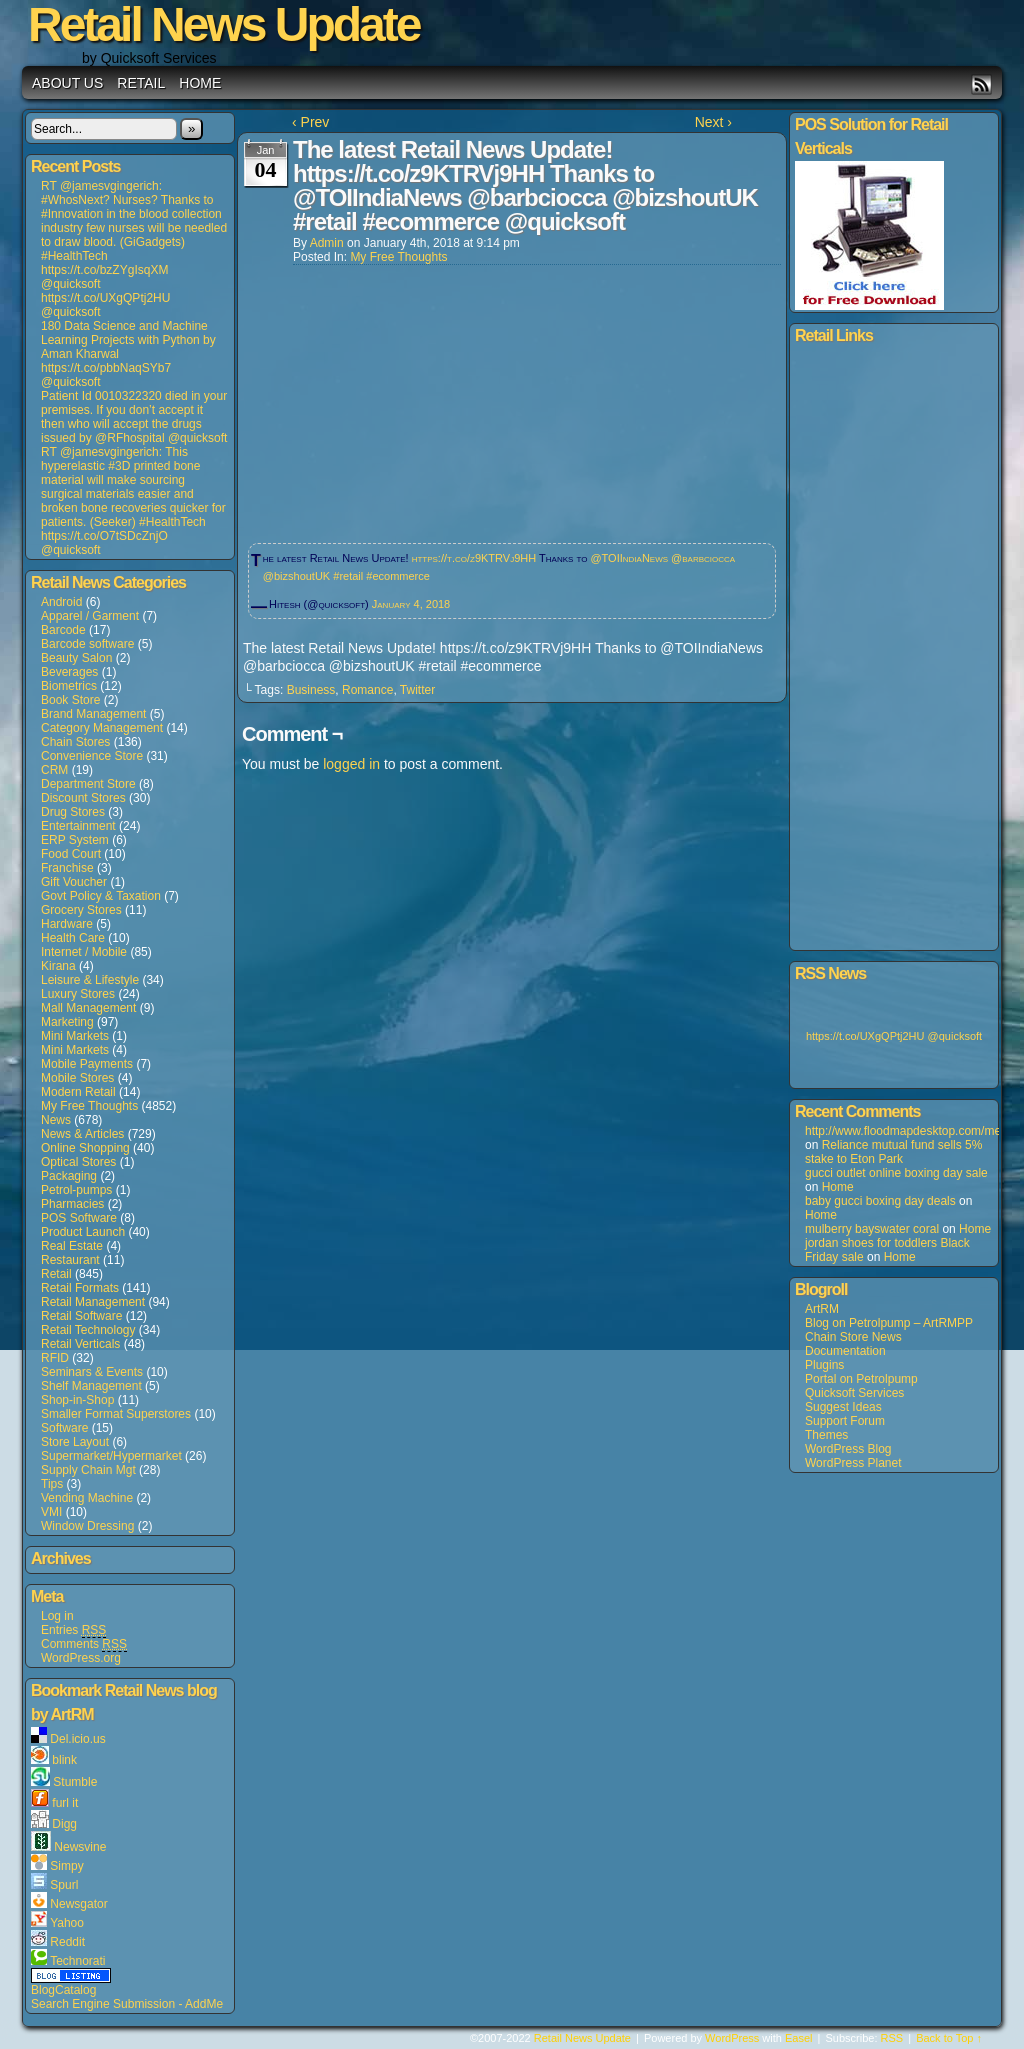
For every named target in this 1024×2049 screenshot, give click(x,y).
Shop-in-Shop (77, 1400)
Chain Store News (853, 1337)
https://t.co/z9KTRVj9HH (474, 558)
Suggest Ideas (843, 1407)
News (56, 1120)
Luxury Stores (78, 994)
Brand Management (93, 714)
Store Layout (75, 1442)
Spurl (64, 1885)
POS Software (79, 1218)
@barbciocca (703, 558)
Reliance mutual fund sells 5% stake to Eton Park (893, 1152)
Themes (826, 1435)
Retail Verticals (80, 1344)
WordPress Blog (848, 1449)
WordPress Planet (853, 1463)
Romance (367, 690)
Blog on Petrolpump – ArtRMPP (889, 1323)
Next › (713, 122)
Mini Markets (75, 1036)
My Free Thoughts (89, 1106)
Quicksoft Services (854, 1393)
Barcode (63, 630)
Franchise (67, 868)
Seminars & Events (92, 1372)
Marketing (67, 1022)
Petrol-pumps (76, 1190)
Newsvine (80, 1847)
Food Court (71, 854)
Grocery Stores (81, 910)
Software (64, 1428)
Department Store (88, 784)
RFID (55, 1358)
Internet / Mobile (84, 952)
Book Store (70, 700)
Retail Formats (80, 1288)
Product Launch (83, 1232)
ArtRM (822, 1309)
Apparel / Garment (90, 616)
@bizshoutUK (296, 576)
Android (61, 602)
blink (64, 1760)
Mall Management (88, 1008)
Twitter (417, 690)
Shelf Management (91, 1386)
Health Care (73, 938)
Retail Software (81, 1316)
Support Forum (845, 1421)
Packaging (69, 1176)
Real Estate (72, 1246)
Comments (84, 1644)
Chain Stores (75, 742)
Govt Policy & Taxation (101, 896)
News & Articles (82, 1134)
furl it (65, 1803)
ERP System (75, 840)
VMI (51, 1512)
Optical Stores (78, 1162)
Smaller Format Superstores (116, 1414)
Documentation (845, 1351)
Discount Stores (83, 798)
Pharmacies (72, 1204)
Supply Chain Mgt (88, 1470)
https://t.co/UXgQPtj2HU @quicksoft (894, 1036)
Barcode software (87, 644)
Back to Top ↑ (949, 2038)
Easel (799, 2038)
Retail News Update (582, 2038)
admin (327, 243)
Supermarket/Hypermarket (111, 1456)
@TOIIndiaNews (629, 558)
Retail (141, 83)
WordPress (732, 2038)
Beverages (69, 672)
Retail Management (93, 1302)
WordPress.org (81, 1658)
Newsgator (78, 1904)
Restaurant (70, 1260)
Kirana (58, 966)
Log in (57, 1616)
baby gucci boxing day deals (880, 1201)
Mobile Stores (77, 1078)
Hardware (67, 924)
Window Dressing (87, 1526)
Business (311, 690)
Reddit (67, 1942)
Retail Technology (88, 1330)
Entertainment (78, 826)
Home (200, 83)
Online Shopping (85, 1148)
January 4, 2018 (411, 604)
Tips (52, 1484)
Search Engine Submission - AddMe (127, 2004)
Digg (64, 1824)
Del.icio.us (77, 1739)
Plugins (824, 1365)
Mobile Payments (87, 1064)
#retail (348, 576)
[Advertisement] (393, 398)
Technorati (77, 1961)
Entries (73, 1630)
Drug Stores (73, 812)
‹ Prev (310, 122)
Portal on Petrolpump (861, 1379)
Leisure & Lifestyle (90, 980)
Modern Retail (78, 1092)
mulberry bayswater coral (872, 1229)
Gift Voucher (74, 882)
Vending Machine (87, 1498)
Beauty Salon (76, 658)
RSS (981, 84)
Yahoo (67, 1923)
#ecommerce (398, 576)
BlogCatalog (63, 1990)
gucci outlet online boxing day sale (896, 1173)
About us (67, 83)
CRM (54, 770)
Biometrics (69, 686)
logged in (351, 764)
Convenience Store (92, 756)
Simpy (66, 1866)
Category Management (102, 728)
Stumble (75, 1782)
